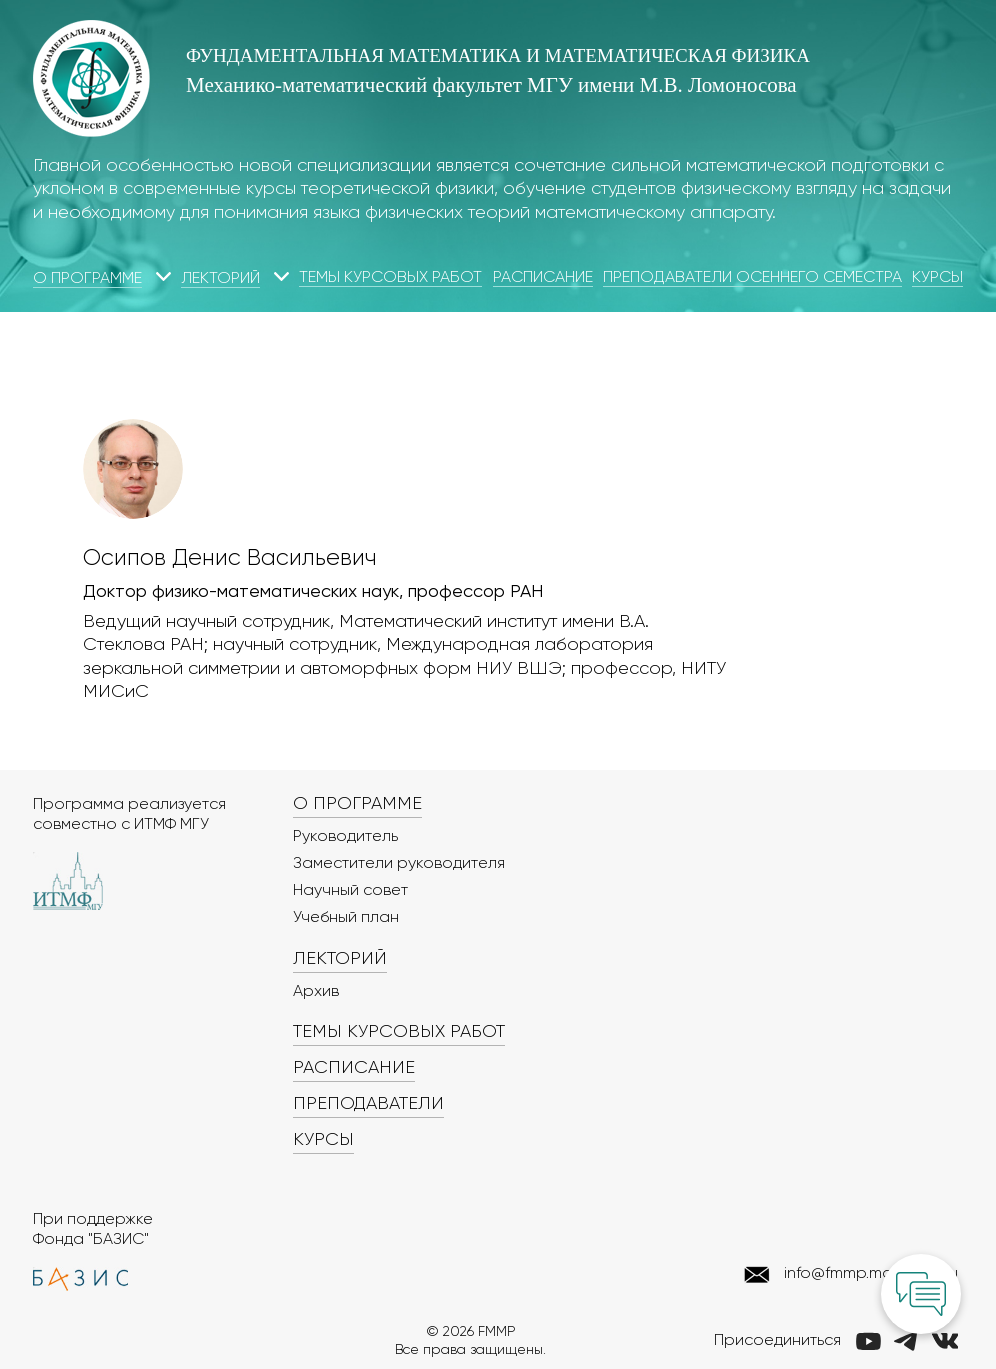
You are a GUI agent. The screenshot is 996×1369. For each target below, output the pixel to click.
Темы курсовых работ (390, 278)
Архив (316, 992)
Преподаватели (368, 1104)
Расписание (543, 278)
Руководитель (345, 837)
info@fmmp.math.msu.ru (871, 1274)
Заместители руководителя (399, 864)
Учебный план (346, 918)
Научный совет (350, 891)
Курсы (937, 278)
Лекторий (220, 279)
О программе (87, 279)
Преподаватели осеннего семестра (752, 278)
